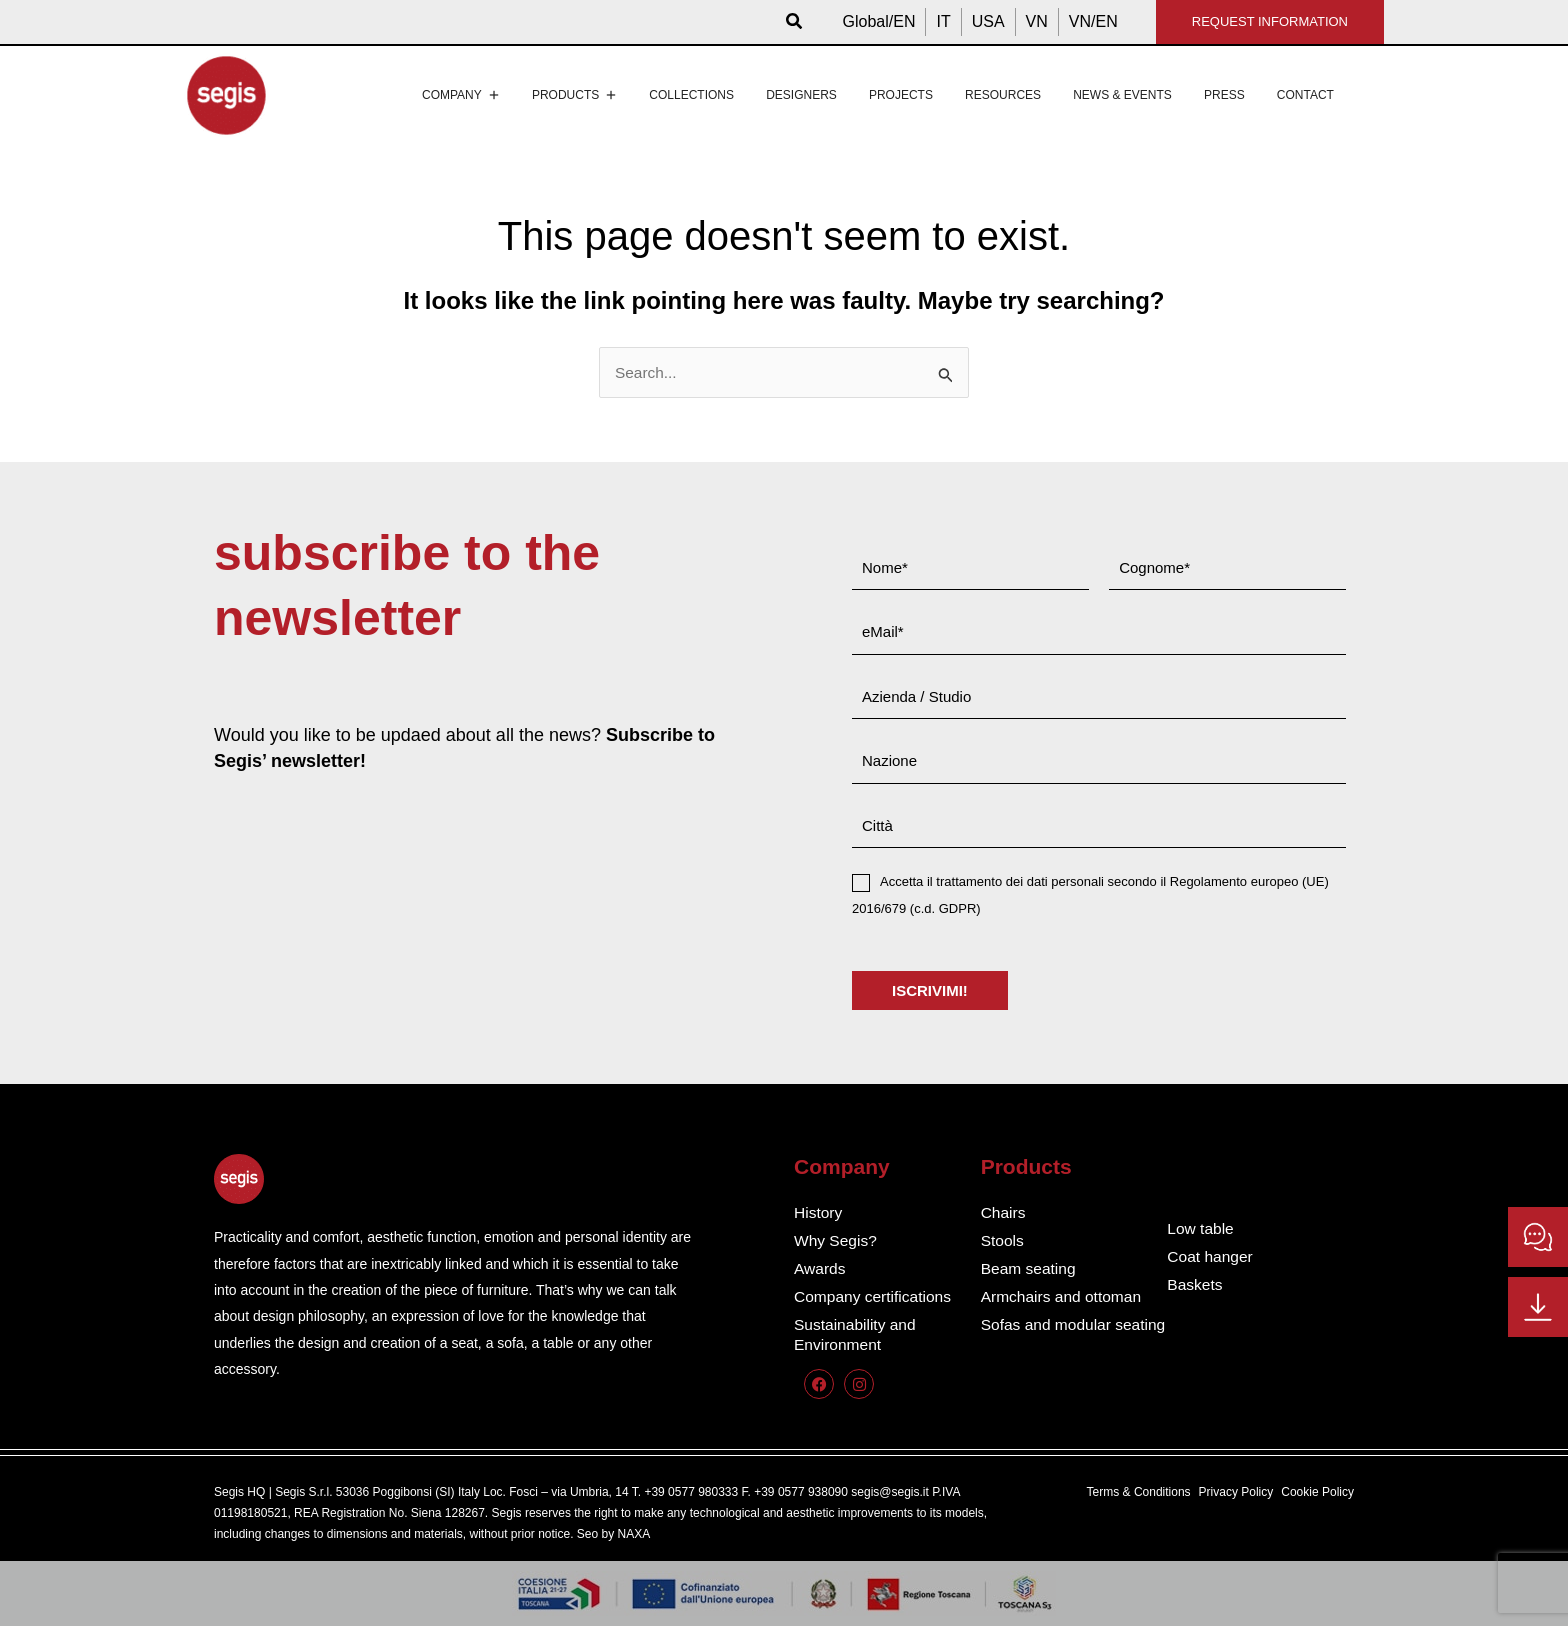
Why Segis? (836, 1241)
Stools (1003, 1241)
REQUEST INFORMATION (1270, 21)
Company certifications (875, 1297)
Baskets (1195, 1285)
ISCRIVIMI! (930, 991)
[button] (795, 22)
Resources (1003, 95)
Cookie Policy (1317, 1493)
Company (461, 95)
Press (1224, 95)
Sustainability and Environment (856, 1335)
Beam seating (1030, 1269)
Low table (1201, 1229)
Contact (1305, 95)
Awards (820, 1269)
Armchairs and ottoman (1063, 1297)
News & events (1122, 95)
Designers (801, 95)
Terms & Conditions (1139, 1493)
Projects (901, 95)
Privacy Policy (1236, 1493)
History (819, 1213)
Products (574, 95)
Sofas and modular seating (1048, 1335)
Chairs (1004, 1213)
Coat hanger (1211, 1257)
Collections (691, 95)
